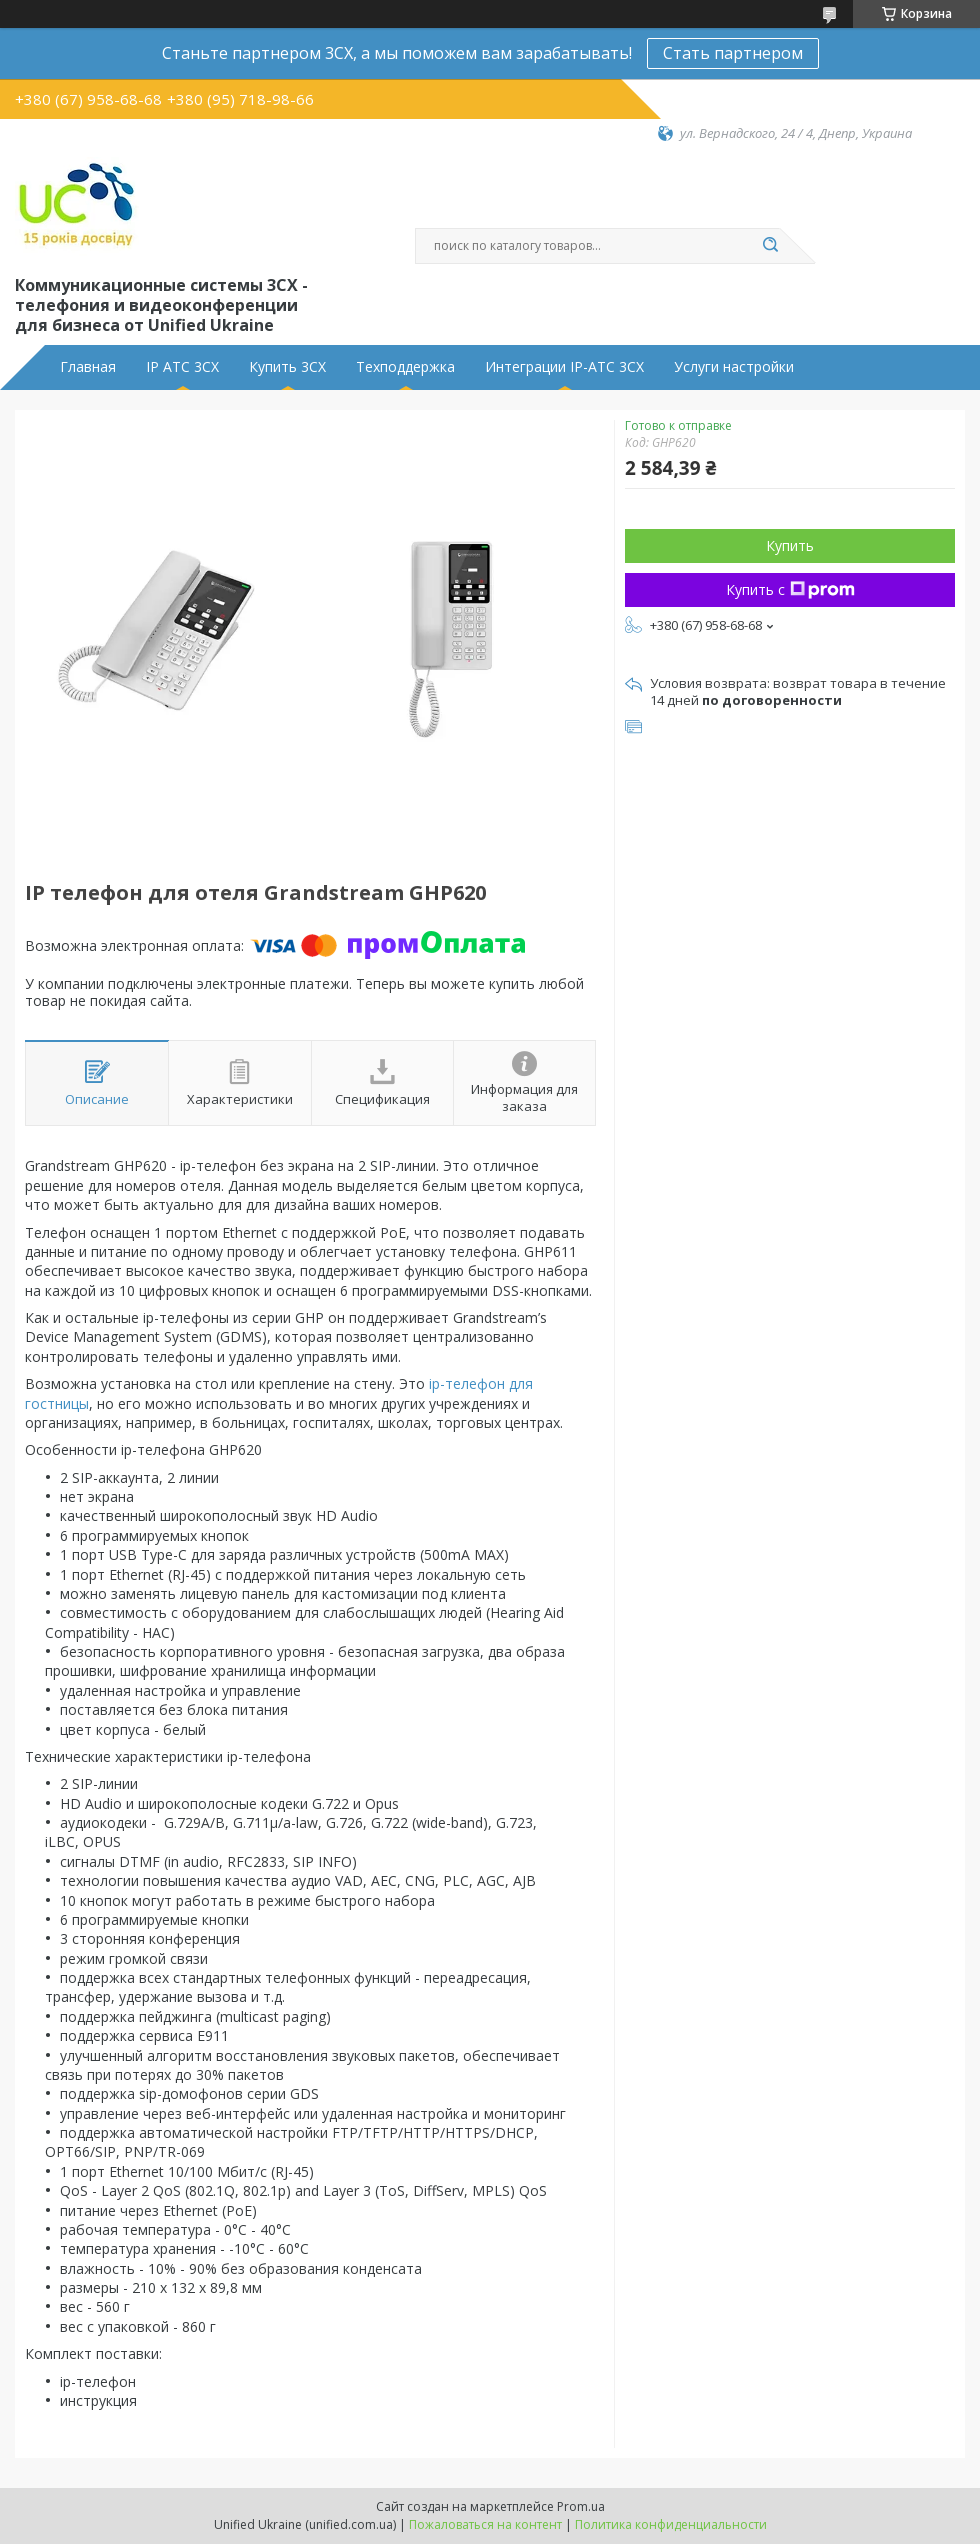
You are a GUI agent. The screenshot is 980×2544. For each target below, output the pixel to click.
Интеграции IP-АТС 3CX (564, 367)
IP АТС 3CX (182, 367)
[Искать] (770, 246)
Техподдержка (405, 367)
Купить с (790, 589)
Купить (790, 545)
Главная (88, 367)
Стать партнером (733, 53)
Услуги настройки (734, 367)
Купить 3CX (287, 367)
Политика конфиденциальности (671, 2524)
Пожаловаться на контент (485, 2524)
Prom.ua (581, 2506)
